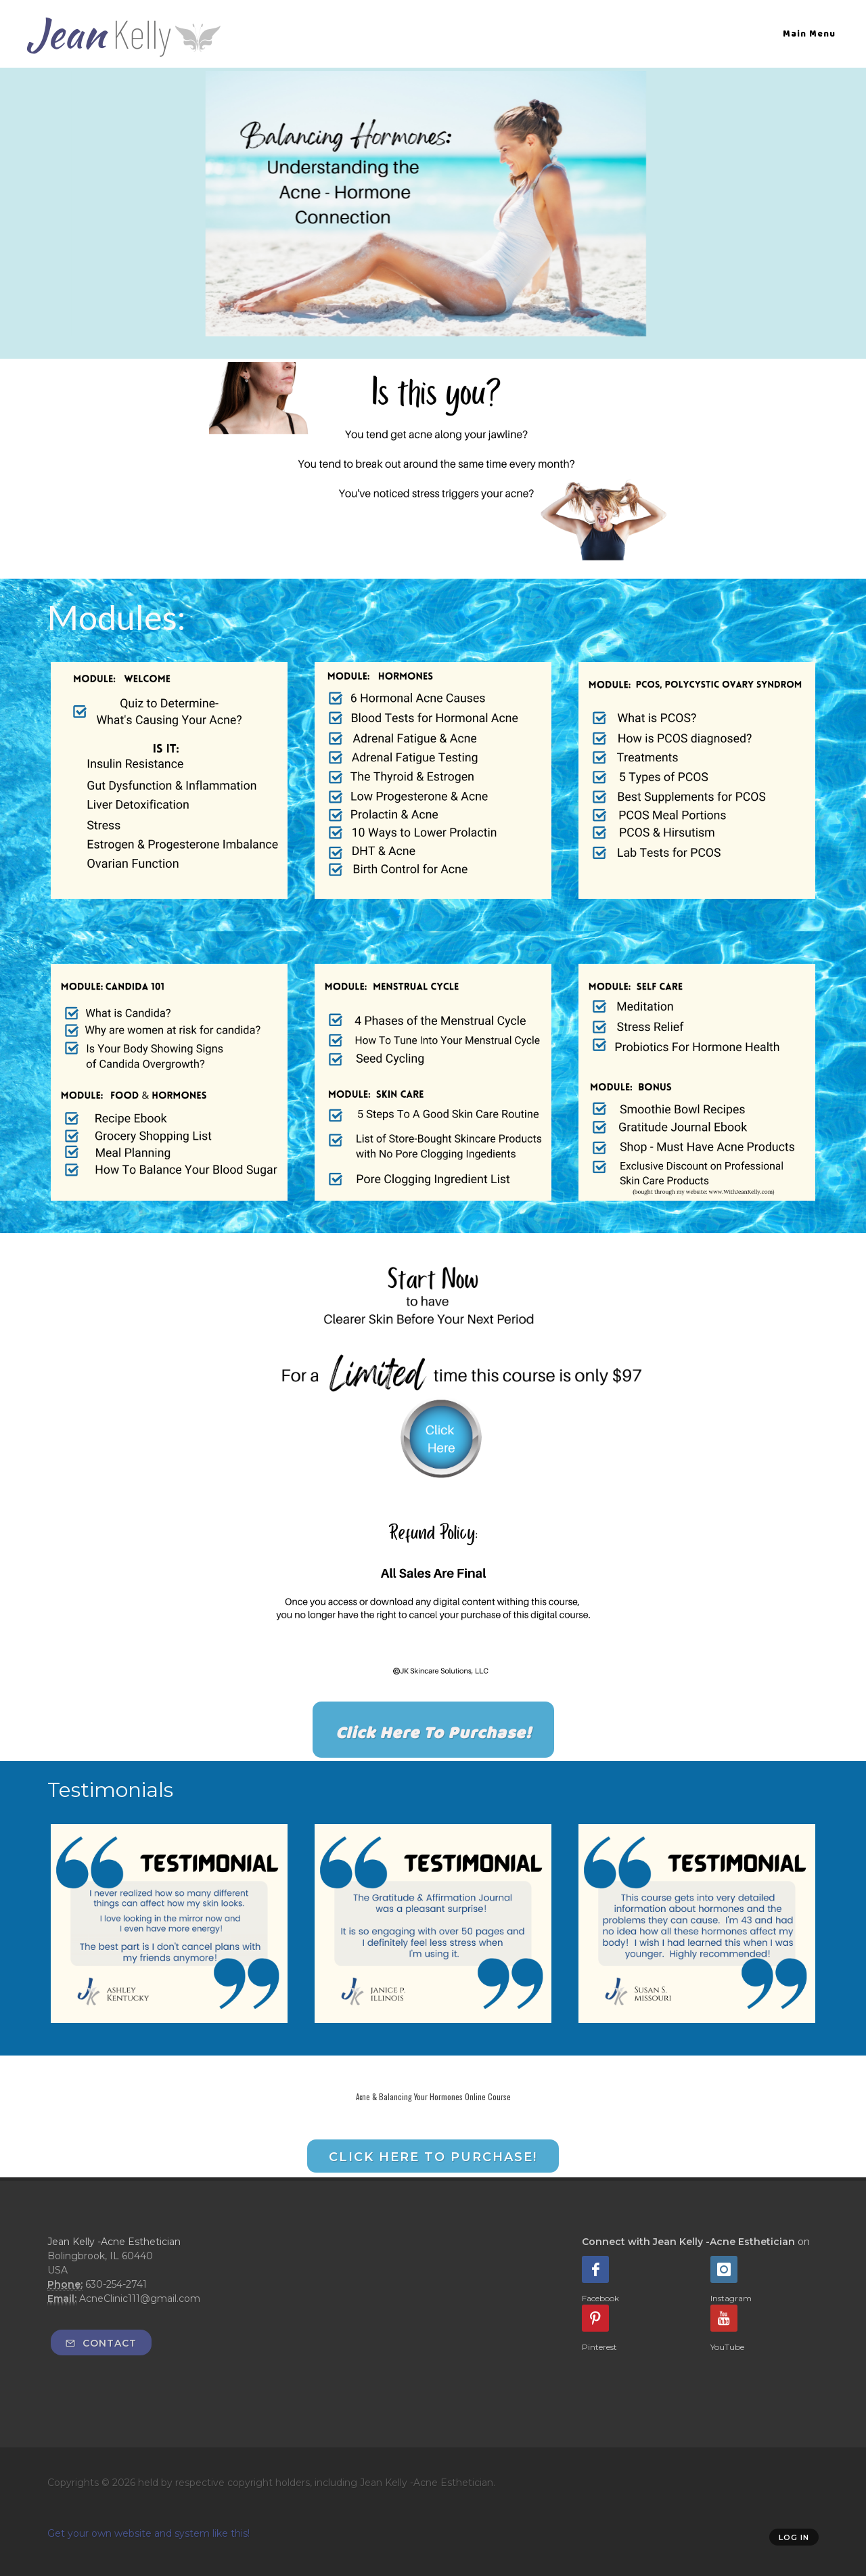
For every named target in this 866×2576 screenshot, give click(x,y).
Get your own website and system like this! (148, 2533)
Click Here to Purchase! (433, 2157)
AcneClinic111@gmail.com (139, 2298)
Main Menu (809, 33)
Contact (101, 2343)
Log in (794, 2537)
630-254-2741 (116, 2284)
